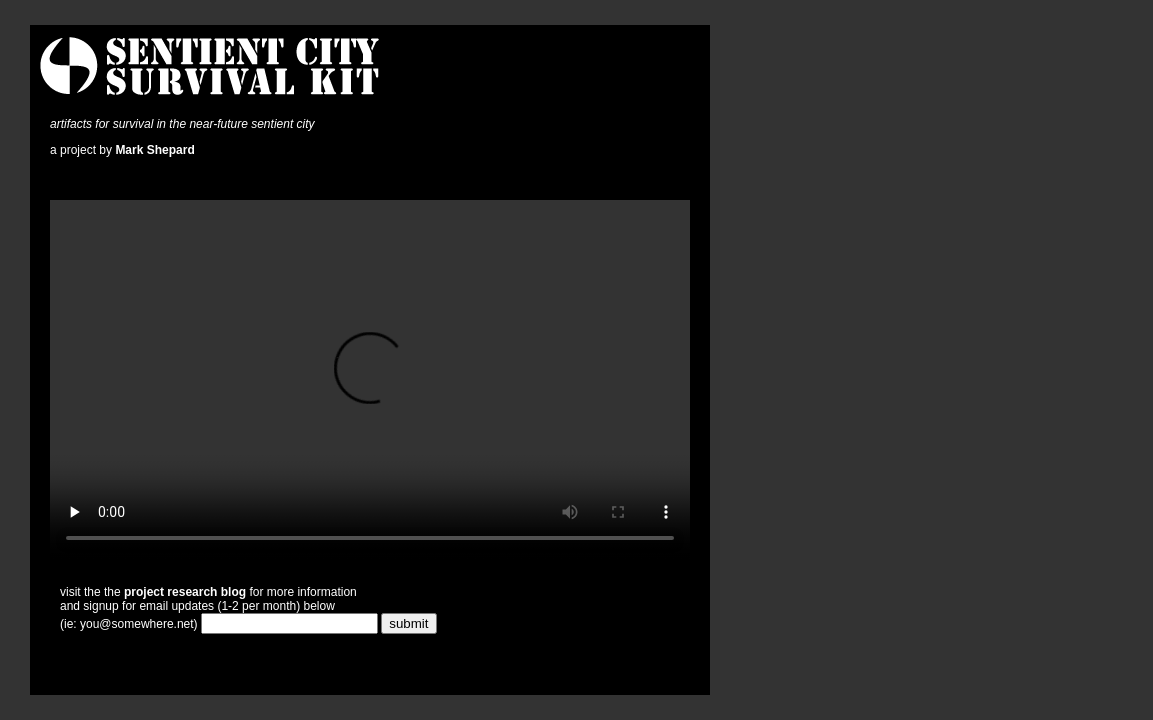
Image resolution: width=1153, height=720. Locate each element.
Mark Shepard (154, 150)
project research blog (185, 592)
